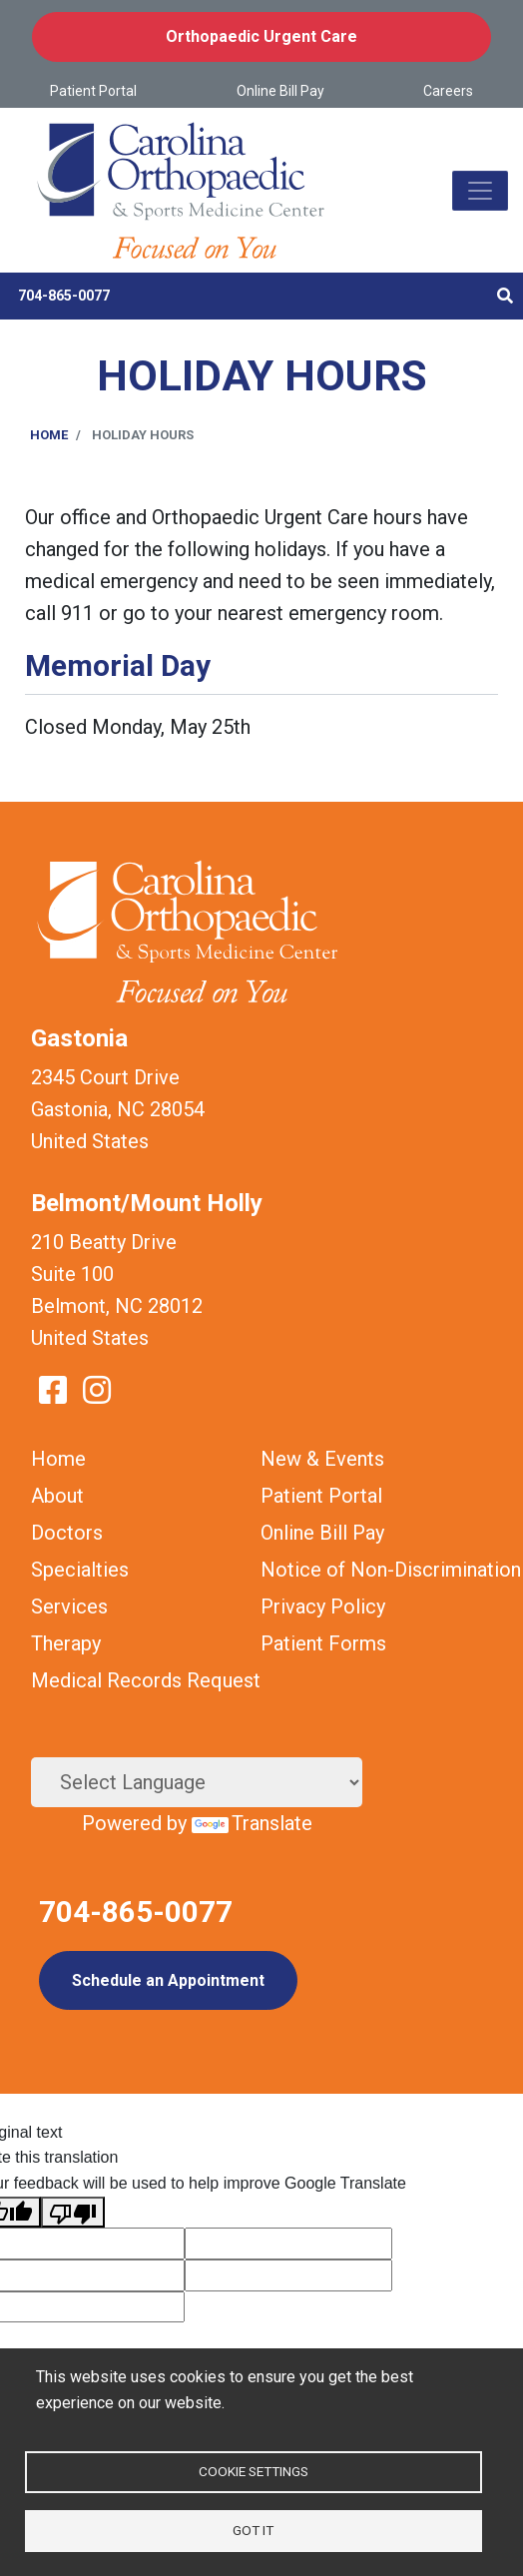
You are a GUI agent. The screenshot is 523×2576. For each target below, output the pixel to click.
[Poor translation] (73, 2213)
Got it (253, 2530)
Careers (448, 91)
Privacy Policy (323, 1606)
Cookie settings (253, 2471)
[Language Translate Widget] (196, 1782)
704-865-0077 (64, 296)
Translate (252, 1823)
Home (49, 434)
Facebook (53, 1390)
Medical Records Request (146, 1680)
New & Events (322, 1459)
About (57, 1496)
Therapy (66, 1643)
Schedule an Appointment (168, 1980)
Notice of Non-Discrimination (391, 1570)
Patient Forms (323, 1643)
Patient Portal (93, 91)
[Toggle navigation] (480, 191)
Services (69, 1606)
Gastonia (79, 1038)
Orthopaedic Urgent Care (261, 36)
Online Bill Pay (280, 91)
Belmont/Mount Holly (146, 1203)
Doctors (67, 1533)
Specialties (80, 1570)
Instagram (97, 1390)
